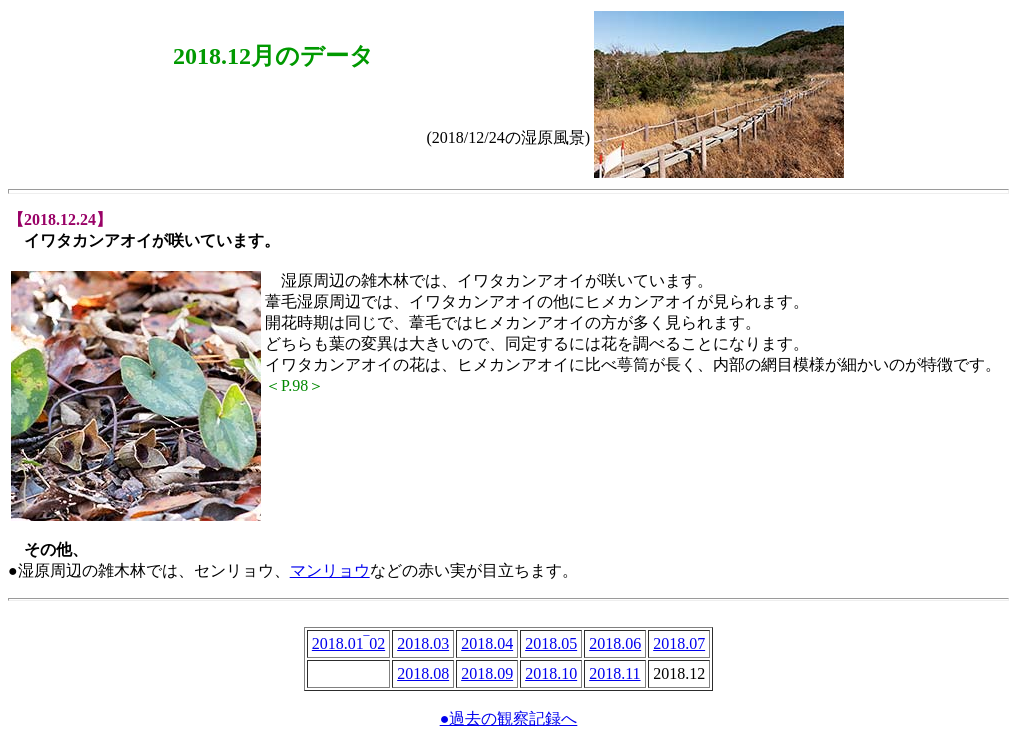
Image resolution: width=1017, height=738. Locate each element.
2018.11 (614, 673)
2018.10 (551, 673)
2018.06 (615, 643)
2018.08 (423, 673)
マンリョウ (330, 570)
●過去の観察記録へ (509, 718)
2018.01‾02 (348, 643)
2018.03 (423, 643)
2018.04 (487, 643)
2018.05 (551, 643)
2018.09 (487, 673)
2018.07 (679, 643)
